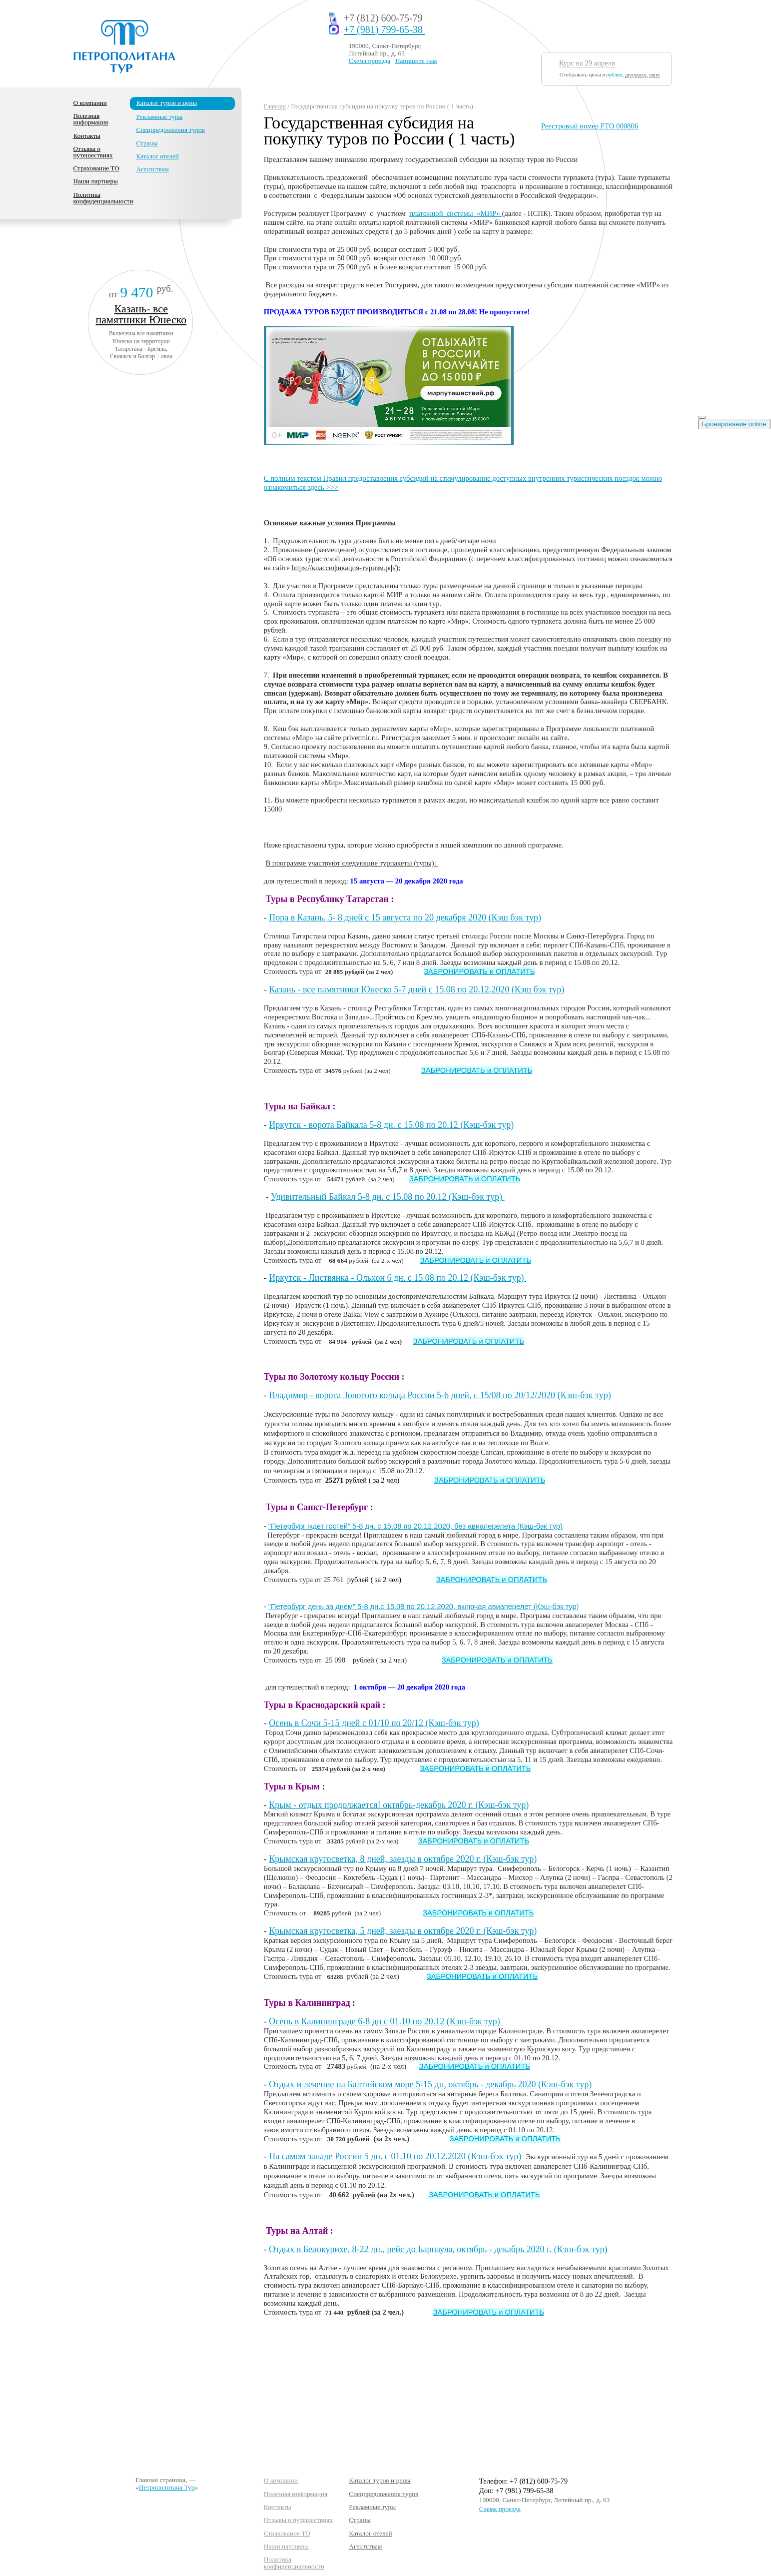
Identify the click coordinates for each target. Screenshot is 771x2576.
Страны (146, 143)
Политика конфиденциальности (103, 198)
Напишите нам (416, 60)
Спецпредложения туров (170, 129)
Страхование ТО (96, 168)
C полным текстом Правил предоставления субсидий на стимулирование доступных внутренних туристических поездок (453, 478)
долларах (636, 74)
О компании (90, 102)
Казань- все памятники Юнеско (141, 314)
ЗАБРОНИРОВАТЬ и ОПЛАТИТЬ (479, 971)
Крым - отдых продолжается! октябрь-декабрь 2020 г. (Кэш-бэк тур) (399, 1805)
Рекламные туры (159, 116)
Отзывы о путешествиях (93, 152)
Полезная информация (90, 119)
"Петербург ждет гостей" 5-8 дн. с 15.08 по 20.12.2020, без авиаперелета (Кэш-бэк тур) (415, 1526)
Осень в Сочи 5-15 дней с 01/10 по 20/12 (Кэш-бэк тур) (374, 1723)
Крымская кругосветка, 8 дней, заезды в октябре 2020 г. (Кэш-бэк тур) (403, 1859)
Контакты (86, 135)
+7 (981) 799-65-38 (384, 29)
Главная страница (160, 2480)
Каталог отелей (157, 156)
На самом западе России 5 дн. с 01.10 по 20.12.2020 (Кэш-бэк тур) (395, 2156)
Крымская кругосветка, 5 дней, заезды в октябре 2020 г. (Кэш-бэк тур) (403, 1931)
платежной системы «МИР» (455, 213)
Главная (275, 106)
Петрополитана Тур (166, 2487)
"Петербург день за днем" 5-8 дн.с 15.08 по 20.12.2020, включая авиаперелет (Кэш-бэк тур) (423, 1607)
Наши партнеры (95, 181)
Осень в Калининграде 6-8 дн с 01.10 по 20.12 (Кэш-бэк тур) (385, 2021)
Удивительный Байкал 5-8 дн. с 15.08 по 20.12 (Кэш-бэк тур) (388, 1197)
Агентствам (152, 169)
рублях (614, 74)
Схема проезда (369, 60)
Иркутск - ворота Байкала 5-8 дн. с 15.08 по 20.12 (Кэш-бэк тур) (391, 1125)
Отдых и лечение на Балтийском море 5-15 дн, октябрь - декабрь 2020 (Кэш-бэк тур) (430, 2084)
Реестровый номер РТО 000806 (589, 126)
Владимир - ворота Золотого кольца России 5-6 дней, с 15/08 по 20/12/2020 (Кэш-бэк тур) (440, 1395)
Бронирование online (734, 424)
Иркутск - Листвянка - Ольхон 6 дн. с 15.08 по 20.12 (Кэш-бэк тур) (397, 1278)
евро (654, 74)
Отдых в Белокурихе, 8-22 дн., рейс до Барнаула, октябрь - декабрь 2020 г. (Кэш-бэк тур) (438, 2249)
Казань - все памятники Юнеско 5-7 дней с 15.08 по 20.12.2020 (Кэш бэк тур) (416, 989)
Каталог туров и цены (166, 102)
